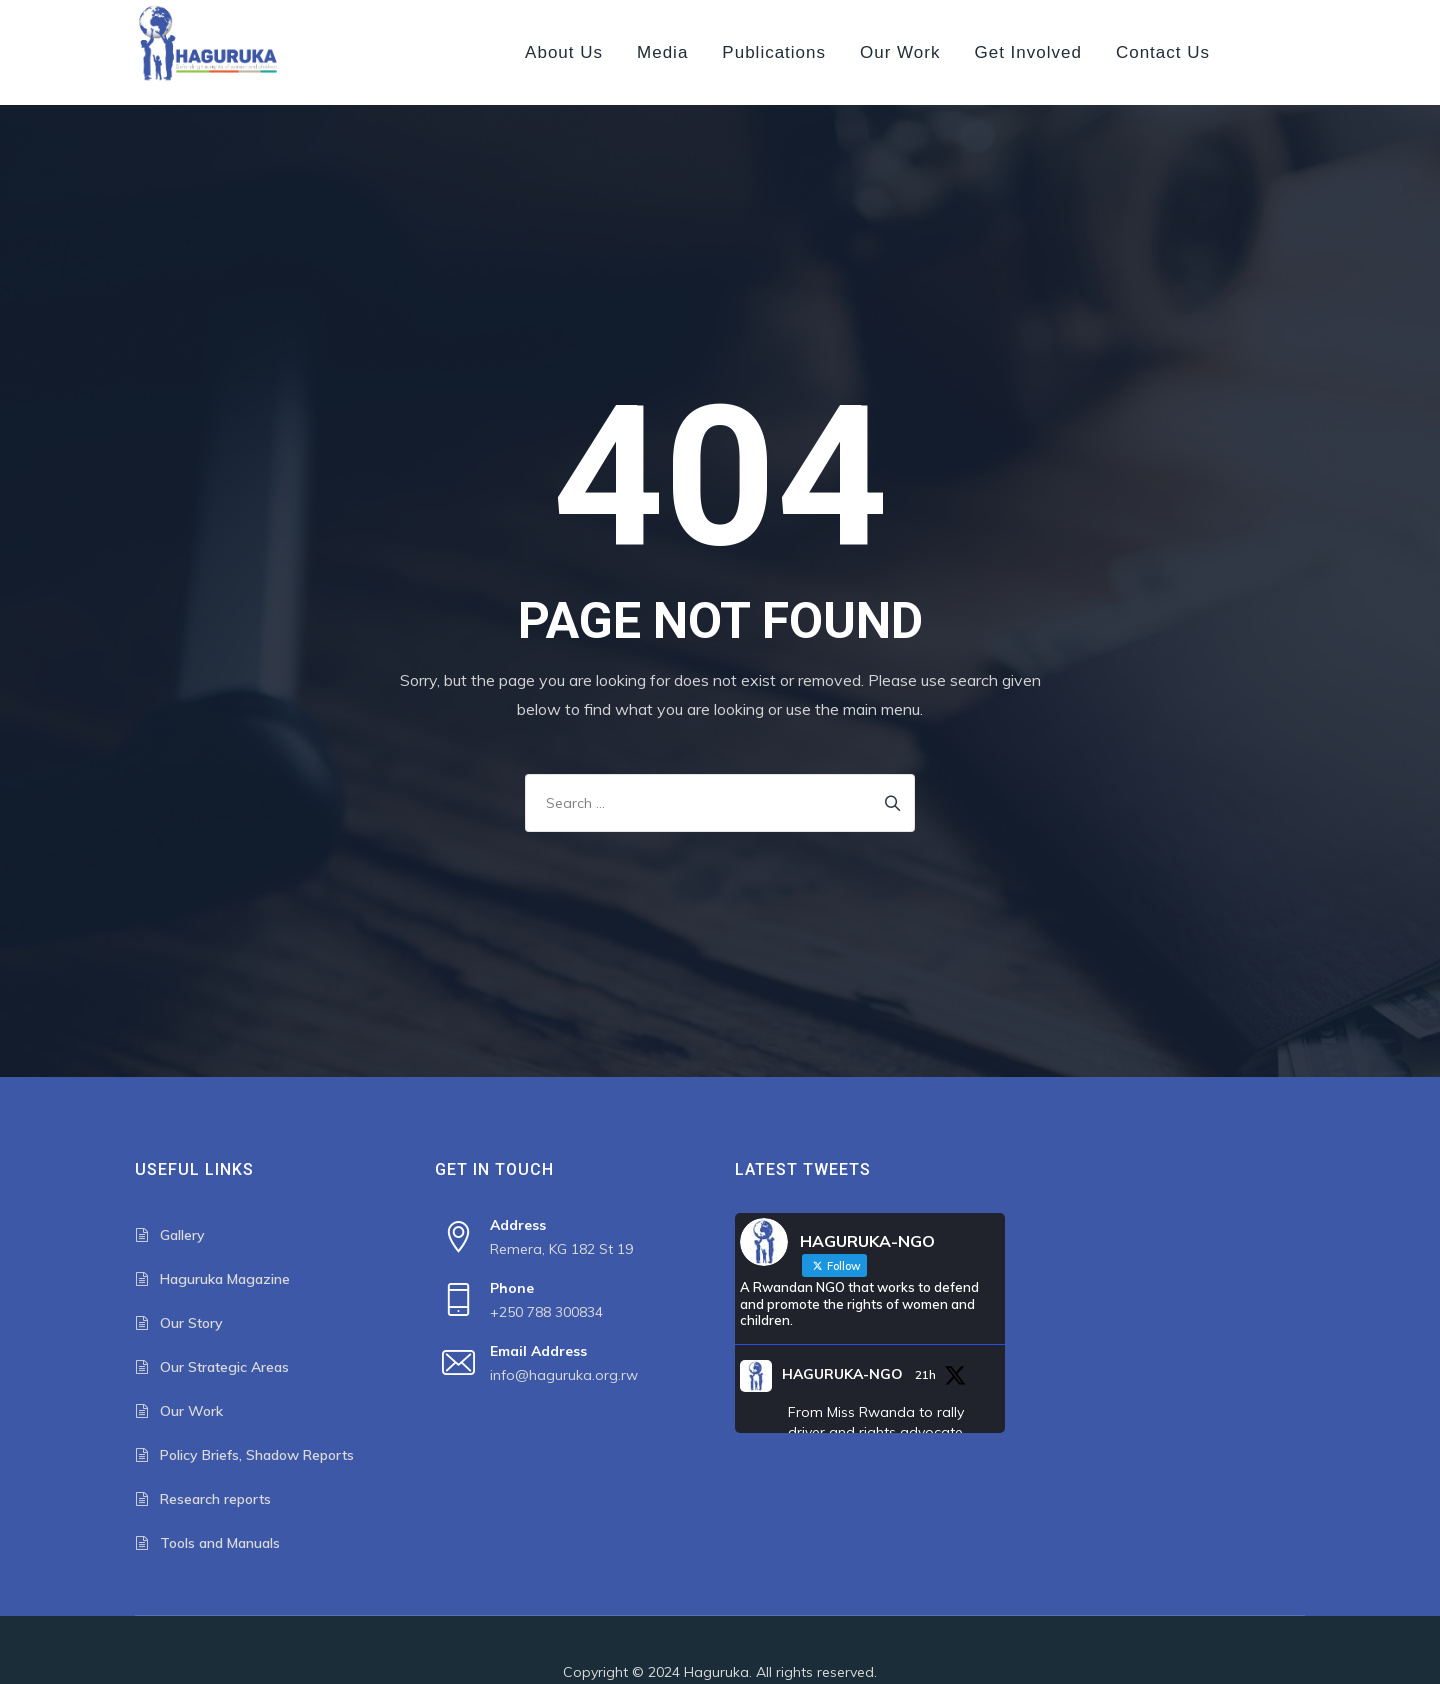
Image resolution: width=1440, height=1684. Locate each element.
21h (925, 1374)
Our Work (900, 52)
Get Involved (1027, 52)
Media (662, 52)
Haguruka (716, 1672)
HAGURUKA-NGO (842, 1374)
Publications (774, 52)
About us (564, 52)
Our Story (191, 1323)
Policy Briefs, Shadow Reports (257, 1455)
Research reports (215, 1499)
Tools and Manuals (220, 1543)
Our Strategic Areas (224, 1367)
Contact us (1163, 52)
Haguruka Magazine (225, 1279)
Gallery (182, 1235)
